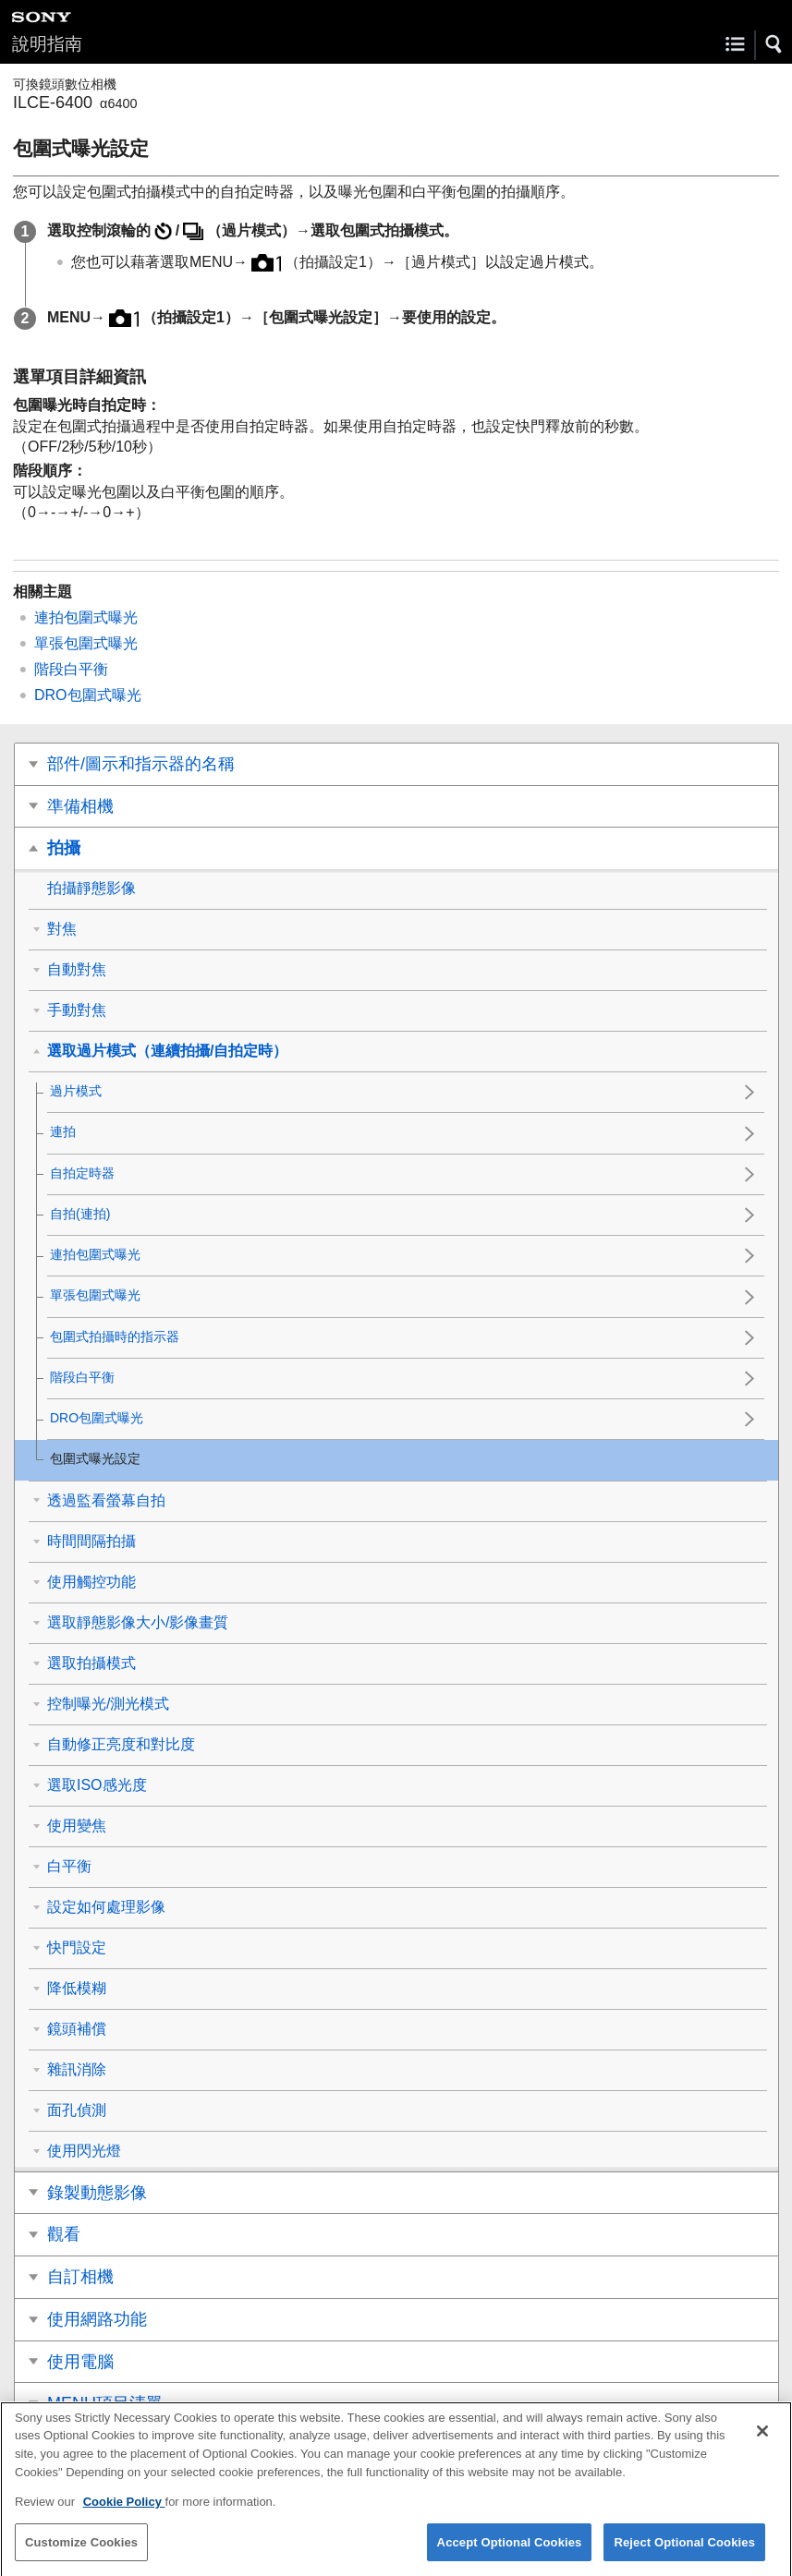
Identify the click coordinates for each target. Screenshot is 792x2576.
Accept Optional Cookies (509, 2555)
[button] (774, 44)
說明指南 (47, 44)
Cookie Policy (124, 2515)
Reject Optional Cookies (684, 2555)
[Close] (762, 2444)
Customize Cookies (81, 2555)
